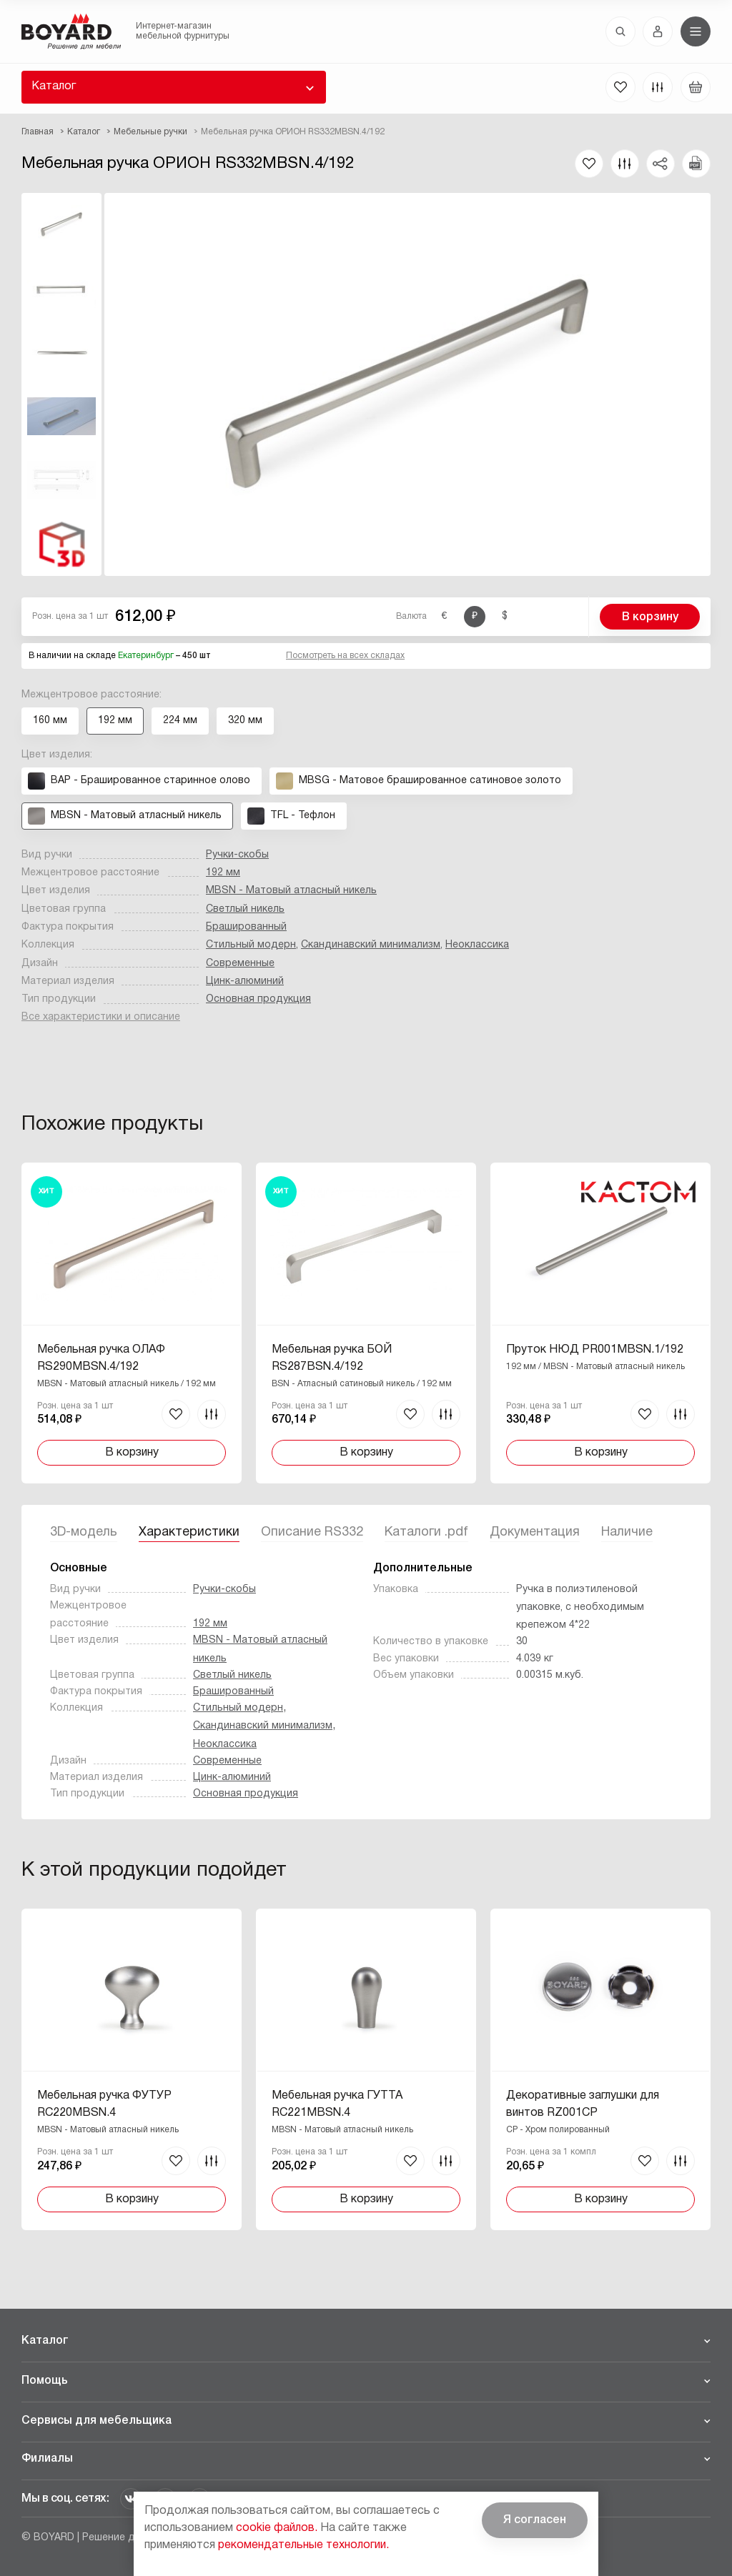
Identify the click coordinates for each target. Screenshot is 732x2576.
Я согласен (534, 2520)
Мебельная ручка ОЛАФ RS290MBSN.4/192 (101, 1358)
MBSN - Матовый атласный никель (291, 890)
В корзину (650, 617)
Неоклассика (477, 945)
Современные (240, 963)
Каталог (53, 86)
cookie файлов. (276, 2528)
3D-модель (83, 1532)
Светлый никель (245, 909)
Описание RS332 (312, 1532)
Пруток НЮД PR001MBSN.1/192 (594, 1350)
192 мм (223, 872)
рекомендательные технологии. (303, 2545)
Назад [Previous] (43, 1286)
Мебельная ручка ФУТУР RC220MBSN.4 (104, 2104)
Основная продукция (258, 999)
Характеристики (189, 1532)
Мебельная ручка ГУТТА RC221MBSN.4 (337, 2104)
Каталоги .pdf (426, 1532)
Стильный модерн (251, 945)
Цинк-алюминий (245, 981)
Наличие (627, 1532)
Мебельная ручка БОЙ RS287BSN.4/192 (332, 1358)
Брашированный (246, 927)
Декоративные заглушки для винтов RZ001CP (582, 2104)
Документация (535, 1532)
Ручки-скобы (237, 855)
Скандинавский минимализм (370, 945)
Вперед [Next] (689, 1286)
